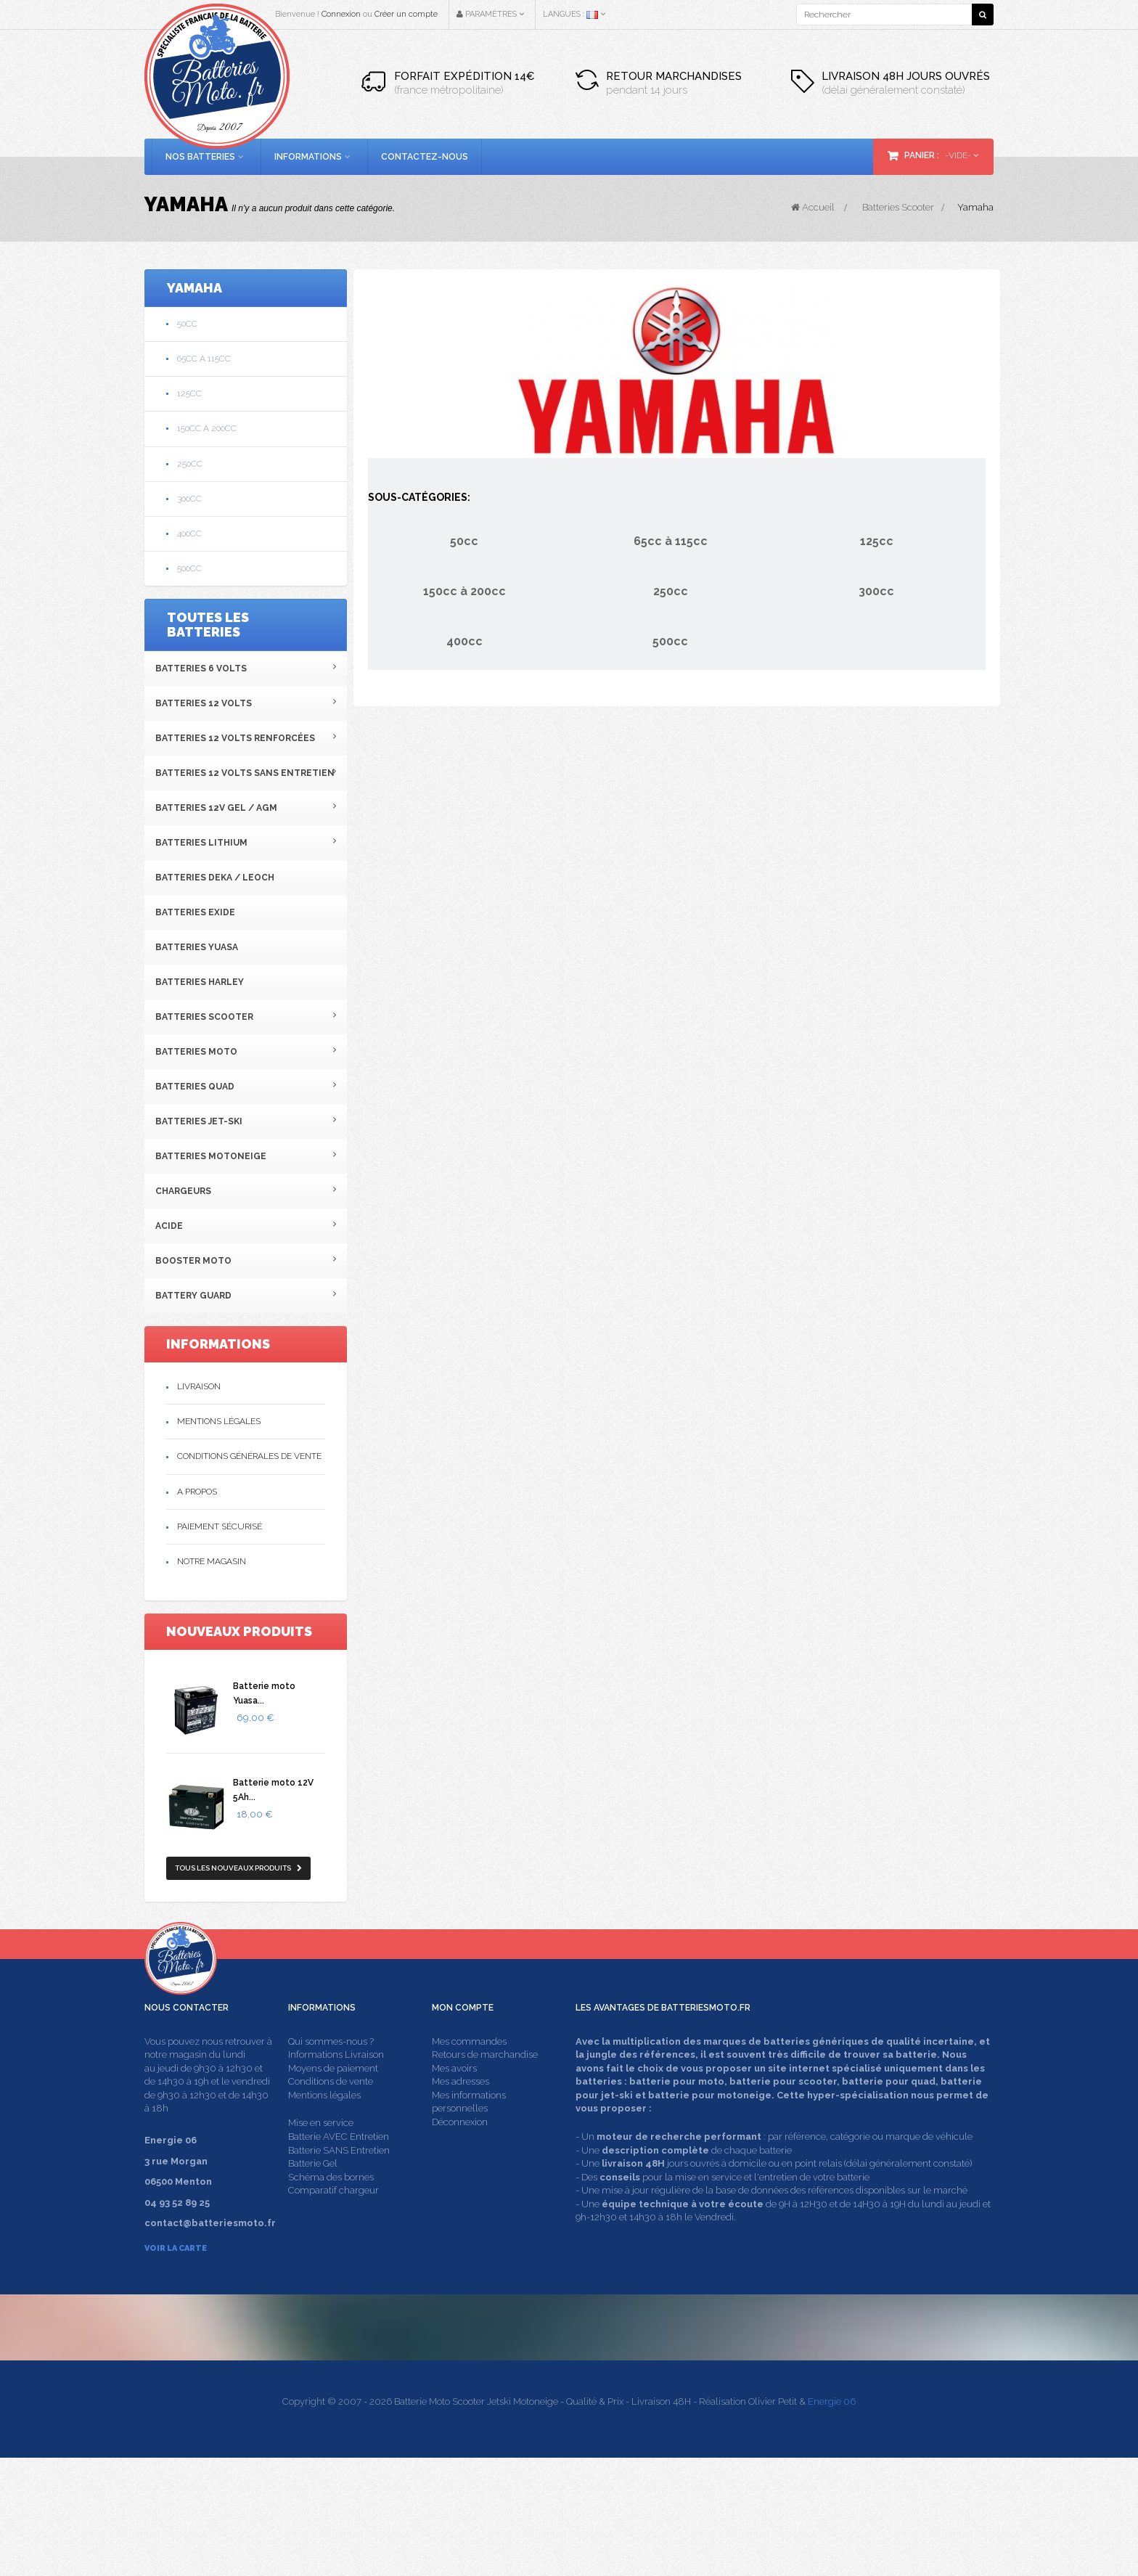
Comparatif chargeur (333, 2217)
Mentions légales (219, 1421)
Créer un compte (406, 14)
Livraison (199, 1386)
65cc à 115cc (204, 358)
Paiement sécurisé (219, 1526)
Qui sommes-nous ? (331, 2068)
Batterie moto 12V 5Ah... (273, 1790)
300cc (189, 499)
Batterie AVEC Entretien (338, 2164)
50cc (187, 324)
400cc (189, 533)
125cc (189, 393)
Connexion (341, 14)
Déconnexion (460, 2149)
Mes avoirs (454, 2095)
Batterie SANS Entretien (339, 2177)
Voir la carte (175, 2275)
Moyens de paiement (333, 2095)
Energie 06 (832, 2519)
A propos (197, 1492)
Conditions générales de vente (249, 1456)
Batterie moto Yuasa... (264, 1693)
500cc (189, 568)
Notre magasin (211, 1561)
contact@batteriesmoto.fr (853, 2419)
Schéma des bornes (331, 2204)
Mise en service (320, 2150)
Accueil (813, 207)
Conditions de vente (330, 2108)
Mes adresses (460, 2108)
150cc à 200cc (207, 428)
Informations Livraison (336, 2082)
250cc (189, 464)
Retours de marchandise (485, 2082)
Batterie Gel (312, 2190)
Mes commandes (469, 2068)
